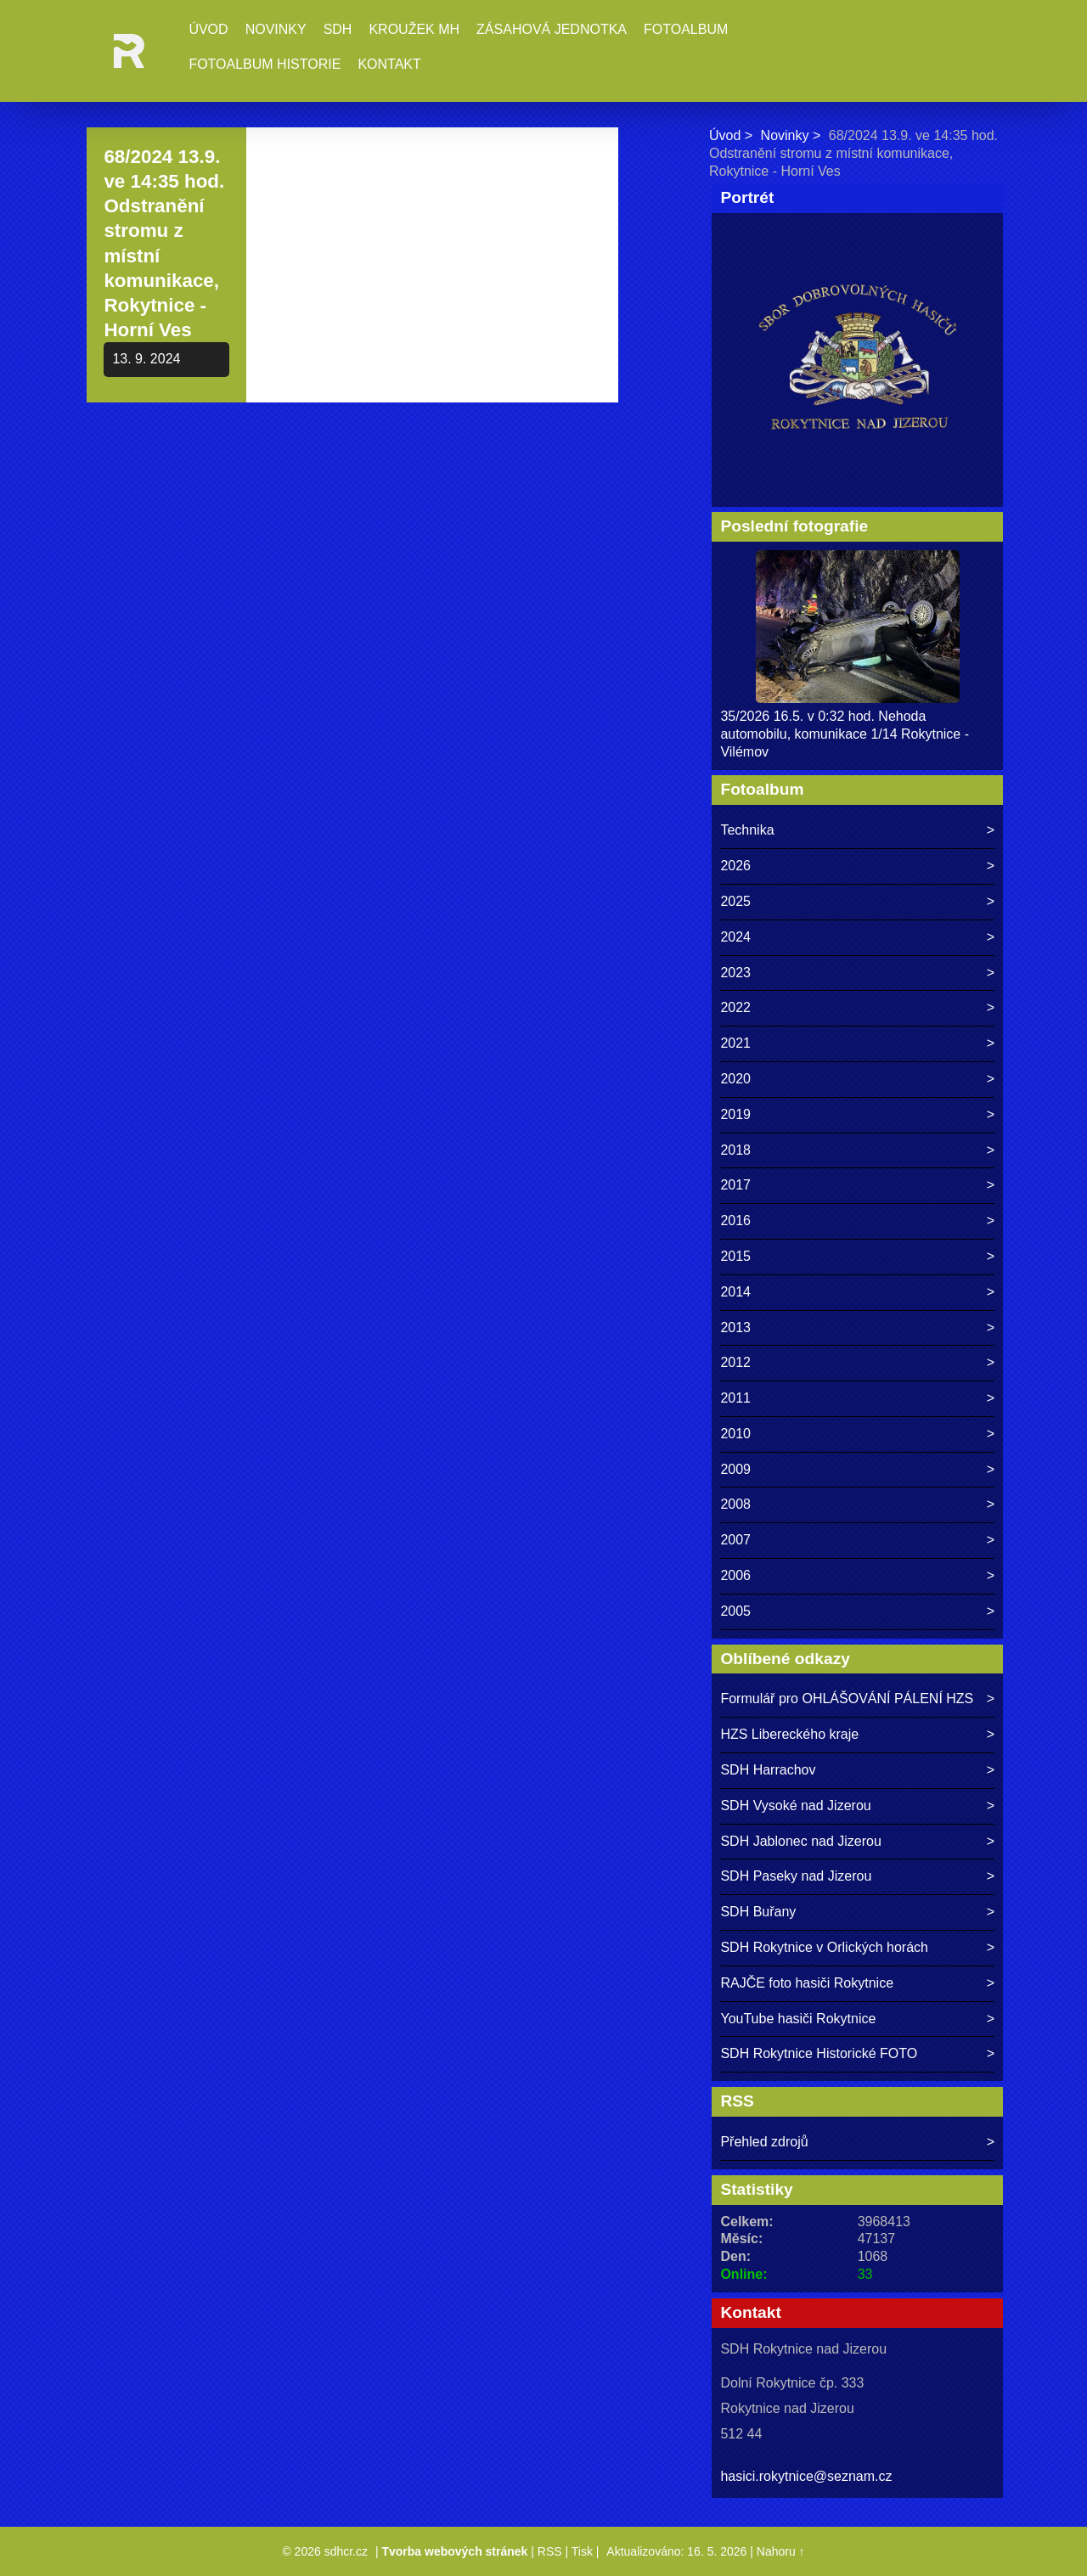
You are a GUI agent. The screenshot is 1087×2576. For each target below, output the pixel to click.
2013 (735, 1327)
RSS (550, 2551)
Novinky (276, 29)
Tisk (582, 2551)
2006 (735, 1575)
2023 (735, 972)
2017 (735, 1185)
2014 (735, 1292)
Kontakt (389, 64)
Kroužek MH (414, 29)
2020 (735, 1078)
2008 (735, 1504)
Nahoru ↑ (781, 2551)
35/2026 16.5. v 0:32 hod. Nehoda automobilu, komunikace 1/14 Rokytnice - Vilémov (844, 734)
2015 (735, 1256)
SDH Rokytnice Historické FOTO (818, 2053)
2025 (735, 901)
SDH (338, 29)
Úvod (208, 29)
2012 (735, 1362)
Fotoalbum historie (265, 64)
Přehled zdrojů (764, 2141)
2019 (735, 1114)
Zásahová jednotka (551, 29)
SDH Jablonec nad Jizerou (800, 1841)
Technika (747, 830)
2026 (735, 865)
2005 (735, 1611)
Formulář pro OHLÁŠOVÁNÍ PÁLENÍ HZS (846, 1698)
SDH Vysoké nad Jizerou (795, 1805)
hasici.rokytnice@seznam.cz (806, 2476)
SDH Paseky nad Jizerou (795, 1876)
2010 (735, 1433)
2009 (735, 1469)
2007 (735, 1540)
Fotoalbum (686, 29)
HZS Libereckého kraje (789, 1734)
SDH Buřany (758, 1911)
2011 (735, 1398)
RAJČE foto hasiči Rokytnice (806, 1983)
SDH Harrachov (767, 1770)
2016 (735, 1220)
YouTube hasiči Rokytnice (798, 2018)
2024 (735, 937)
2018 (735, 1150)
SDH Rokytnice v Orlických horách (824, 1947)
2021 (735, 1043)
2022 (735, 1007)
